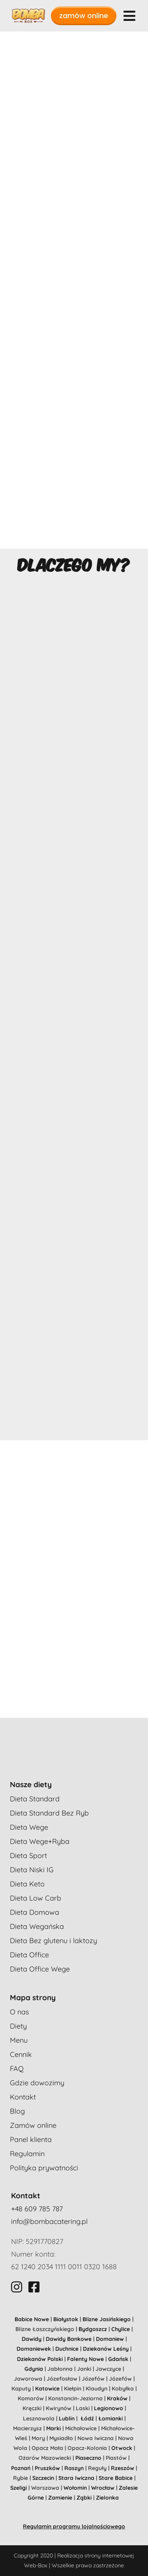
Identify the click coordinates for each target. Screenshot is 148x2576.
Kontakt (23, 2096)
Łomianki (111, 2418)
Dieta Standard (35, 1798)
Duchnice (67, 2348)
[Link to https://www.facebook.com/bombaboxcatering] (33, 2287)
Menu (19, 2040)
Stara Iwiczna (76, 2477)
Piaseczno (88, 2457)
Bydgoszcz (93, 2329)
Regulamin (27, 2153)
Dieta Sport (28, 1855)
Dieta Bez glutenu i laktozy (53, 1940)
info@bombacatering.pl (49, 2221)
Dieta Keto (27, 1883)
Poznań (20, 2468)
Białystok (65, 2319)
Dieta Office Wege (40, 1968)
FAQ (17, 2068)
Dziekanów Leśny (106, 2348)
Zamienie (60, 2497)
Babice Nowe (32, 2319)
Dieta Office (29, 1954)
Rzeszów (122, 2468)
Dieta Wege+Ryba (39, 1841)
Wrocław (102, 2487)
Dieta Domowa (34, 1912)
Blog (17, 2111)
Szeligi (18, 2487)
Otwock (121, 2448)
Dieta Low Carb (35, 1898)
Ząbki (84, 2497)
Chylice (120, 2329)
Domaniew (110, 2338)
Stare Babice (116, 2477)
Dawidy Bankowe (69, 2338)
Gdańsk (118, 2359)
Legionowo (108, 2408)
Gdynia (33, 2368)
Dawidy (31, 2338)
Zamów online (33, 2125)
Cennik (21, 2054)
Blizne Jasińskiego (106, 2319)
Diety (18, 2026)
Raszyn (74, 2468)
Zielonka (107, 2497)
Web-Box (35, 2565)
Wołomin (75, 2487)
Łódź (87, 2418)
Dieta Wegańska (37, 1926)
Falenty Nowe (85, 2359)
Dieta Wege (29, 1827)
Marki (53, 2428)
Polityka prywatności (44, 2167)
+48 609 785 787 (37, 2208)
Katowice (47, 2388)
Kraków (117, 2398)
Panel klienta (31, 2139)
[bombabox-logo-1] (28, 12)
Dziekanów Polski (40, 2359)
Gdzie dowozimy (37, 2082)
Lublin (67, 2418)
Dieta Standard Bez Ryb (49, 1812)
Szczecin (43, 2477)
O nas (19, 2011)
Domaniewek (34, 2348)
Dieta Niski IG (32, 1869)
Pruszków (47, 2468)
